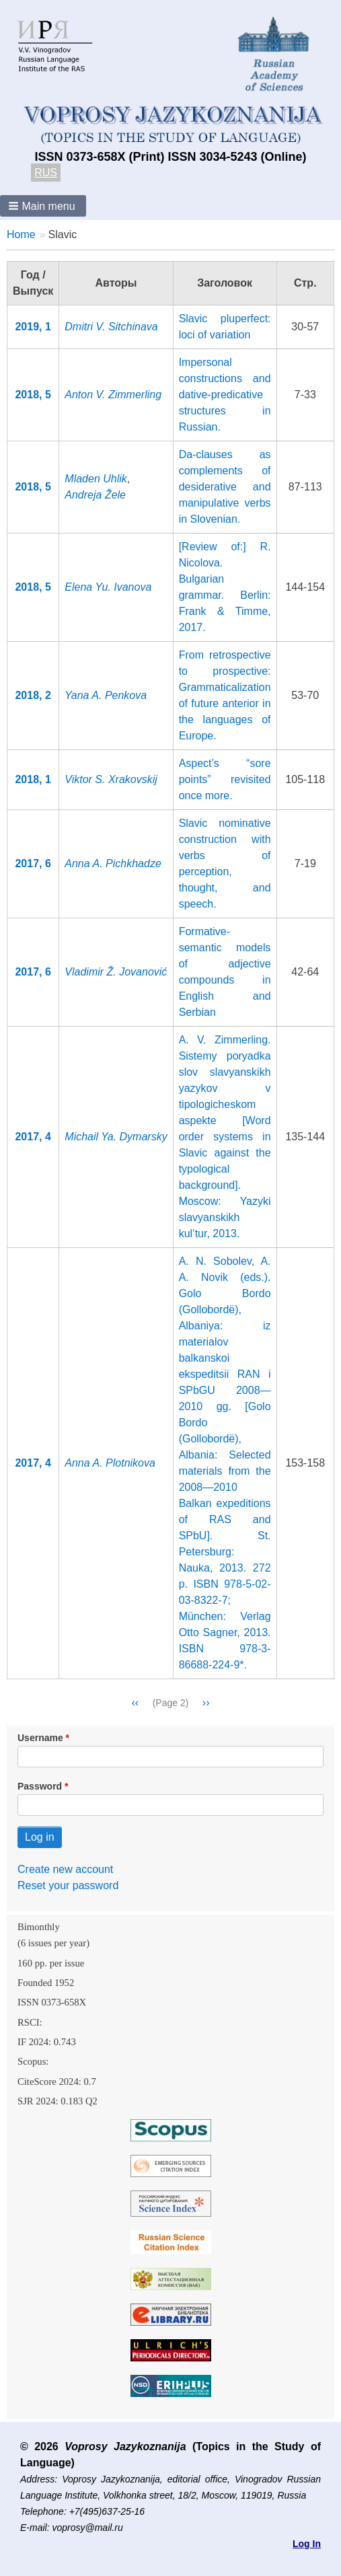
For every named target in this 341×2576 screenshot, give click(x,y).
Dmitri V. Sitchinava (111, 326)
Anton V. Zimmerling (113, 394)
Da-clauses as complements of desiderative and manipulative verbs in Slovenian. (225, 487)
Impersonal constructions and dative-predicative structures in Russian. (225, 395)
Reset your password (67, 1885)
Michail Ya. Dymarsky (116, 1136)
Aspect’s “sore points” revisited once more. (225, 779)
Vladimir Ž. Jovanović (116, 972)
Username (40, 1737)
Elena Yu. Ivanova (108, 587)
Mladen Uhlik (95, 478)
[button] (43, 206)
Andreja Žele (95, 495)
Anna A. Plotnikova (110, 1463)
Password (39, 1786)
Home (21, 234)
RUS (45, 172)
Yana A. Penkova (106, 695)
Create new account (65, 1869)
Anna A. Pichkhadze (113, 863)
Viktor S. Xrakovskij (111, 779)
